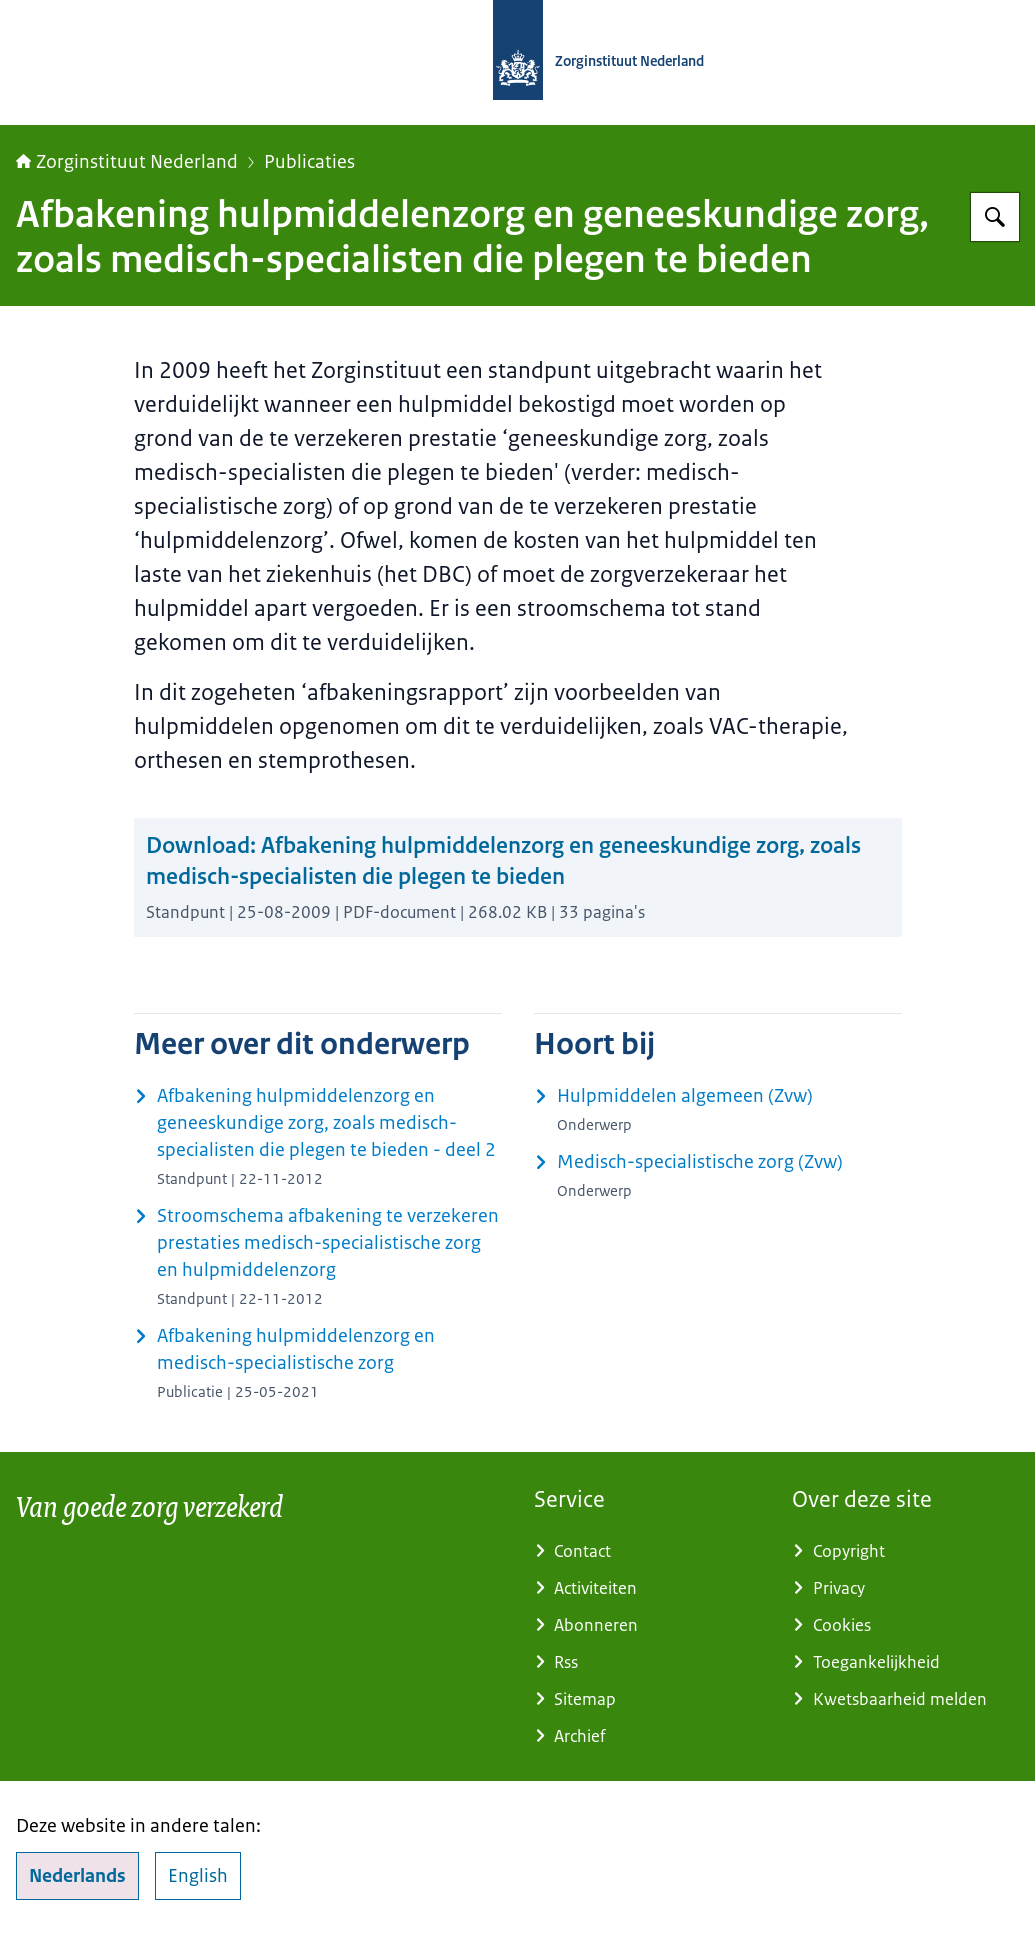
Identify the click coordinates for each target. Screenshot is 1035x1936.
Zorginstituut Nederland (127, 162)
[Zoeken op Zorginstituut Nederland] (995, 217)
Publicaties (309, 162)
